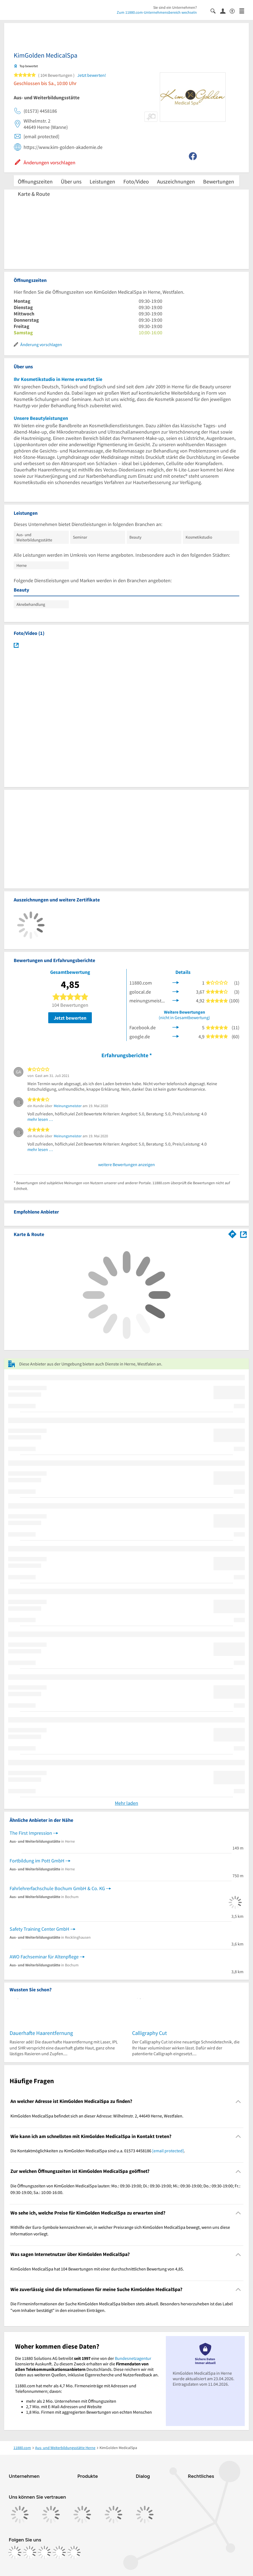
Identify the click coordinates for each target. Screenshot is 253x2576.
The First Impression (31, 1833)
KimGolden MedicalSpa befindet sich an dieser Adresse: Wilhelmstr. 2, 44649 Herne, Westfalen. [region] (96, 2116)
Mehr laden (126, 1803)
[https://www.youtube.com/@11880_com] (74, 2552)
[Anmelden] (225, 10)
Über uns (71, 181)
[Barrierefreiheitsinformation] (234, 10)
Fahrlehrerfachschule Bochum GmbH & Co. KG (57, 1888)
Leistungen (102, 181)
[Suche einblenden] (215, 10)
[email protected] (168, 2150)
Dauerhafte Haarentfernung (41, 2032)
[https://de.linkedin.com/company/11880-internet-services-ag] (59, 2552)
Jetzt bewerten (70, 1018)
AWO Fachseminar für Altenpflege (44, 1956)
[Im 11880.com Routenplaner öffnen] (232, 1233)
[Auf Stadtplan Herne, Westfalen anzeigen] (243, 1234)
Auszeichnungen (176, 181)
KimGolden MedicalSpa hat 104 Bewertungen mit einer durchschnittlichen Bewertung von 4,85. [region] (97, 2269)
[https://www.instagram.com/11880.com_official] (30, 2552)
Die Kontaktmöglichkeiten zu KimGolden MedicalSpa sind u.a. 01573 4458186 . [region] (97, 2150)
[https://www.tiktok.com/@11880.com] (44, 2552)
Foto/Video (136, 181)
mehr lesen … (40, 1119)
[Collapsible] (238, 2101)
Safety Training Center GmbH (39, 1929)
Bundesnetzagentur (133, 2358)
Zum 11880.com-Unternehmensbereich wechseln (157, 12)
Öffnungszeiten (35, 181)
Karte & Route (34, 193)
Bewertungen (218, 181)
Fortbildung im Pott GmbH (37, 1860)
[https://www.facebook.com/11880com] (15, 2552)
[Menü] (244, 10)
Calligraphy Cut (149, 2032)
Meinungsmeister (68, 1105)
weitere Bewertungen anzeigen (126, 1164)
